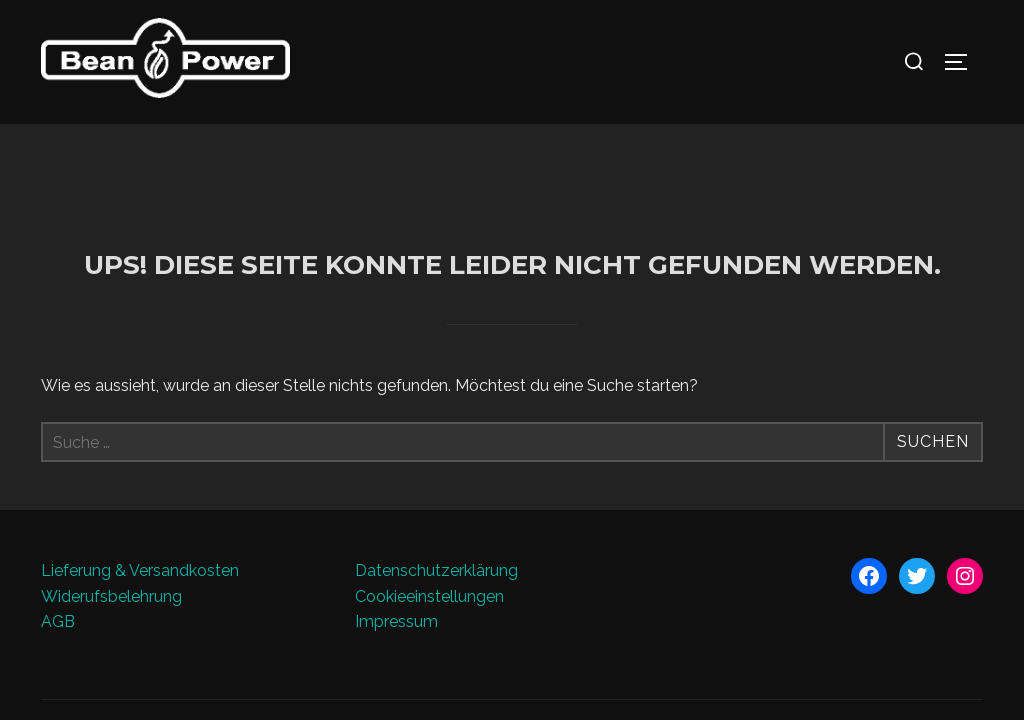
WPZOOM (949, 614)
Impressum (396, 498)
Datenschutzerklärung (436, 447)
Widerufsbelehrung (111, 472)
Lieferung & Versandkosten (140, 447)
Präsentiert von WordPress (126, 614)
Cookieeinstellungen (429, 472)
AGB (58, 498)
